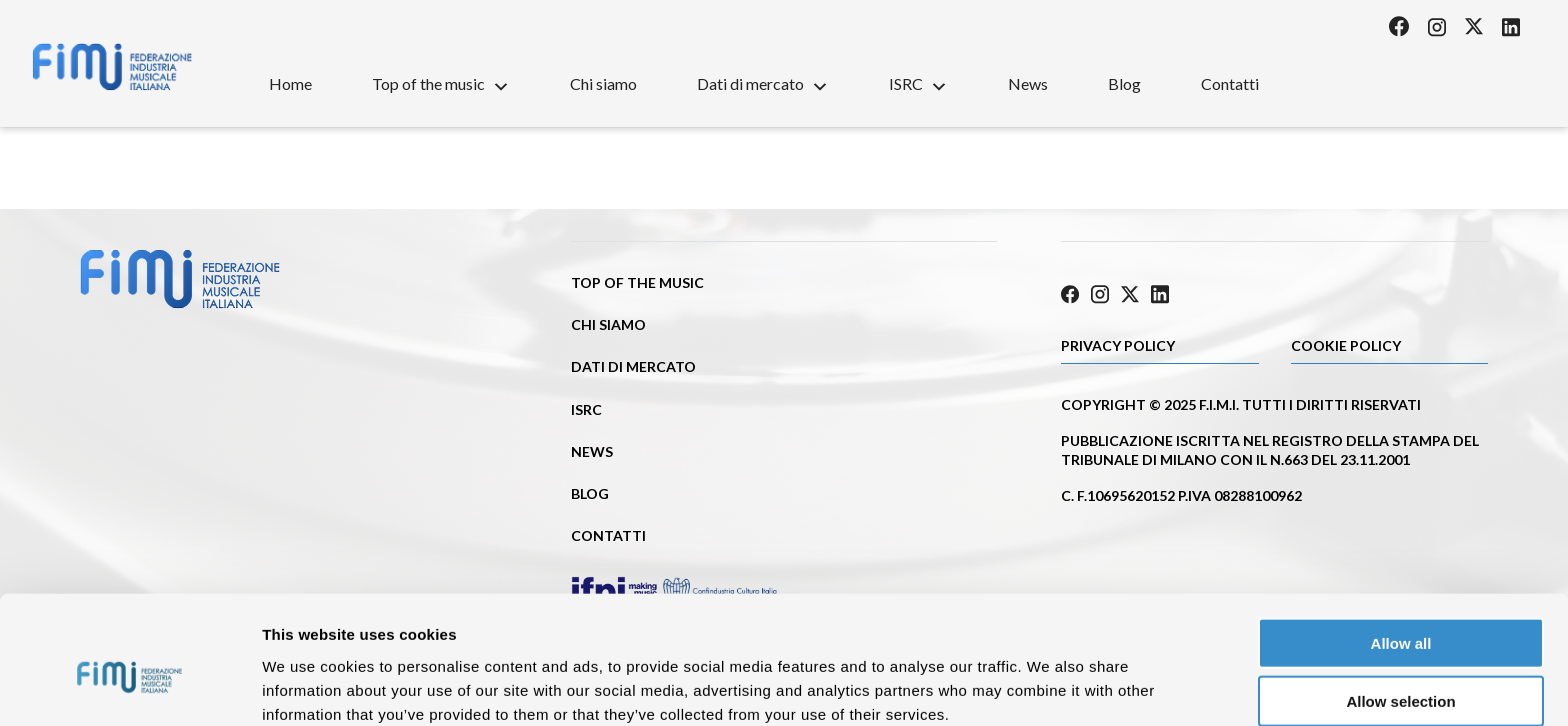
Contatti (1230, 83)
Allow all (1401, 550)
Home (290, 83)
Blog (1124, 83)
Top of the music (441, 83)
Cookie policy (1346, 345)
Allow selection (1400, 609)
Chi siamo (603, 83)
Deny (1401, 667)
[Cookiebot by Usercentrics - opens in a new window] (129, 687)
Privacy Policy (1118, 345)
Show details (1049, 686)
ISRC (918, 83)
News (1028, 83)
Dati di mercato (763, 83)
